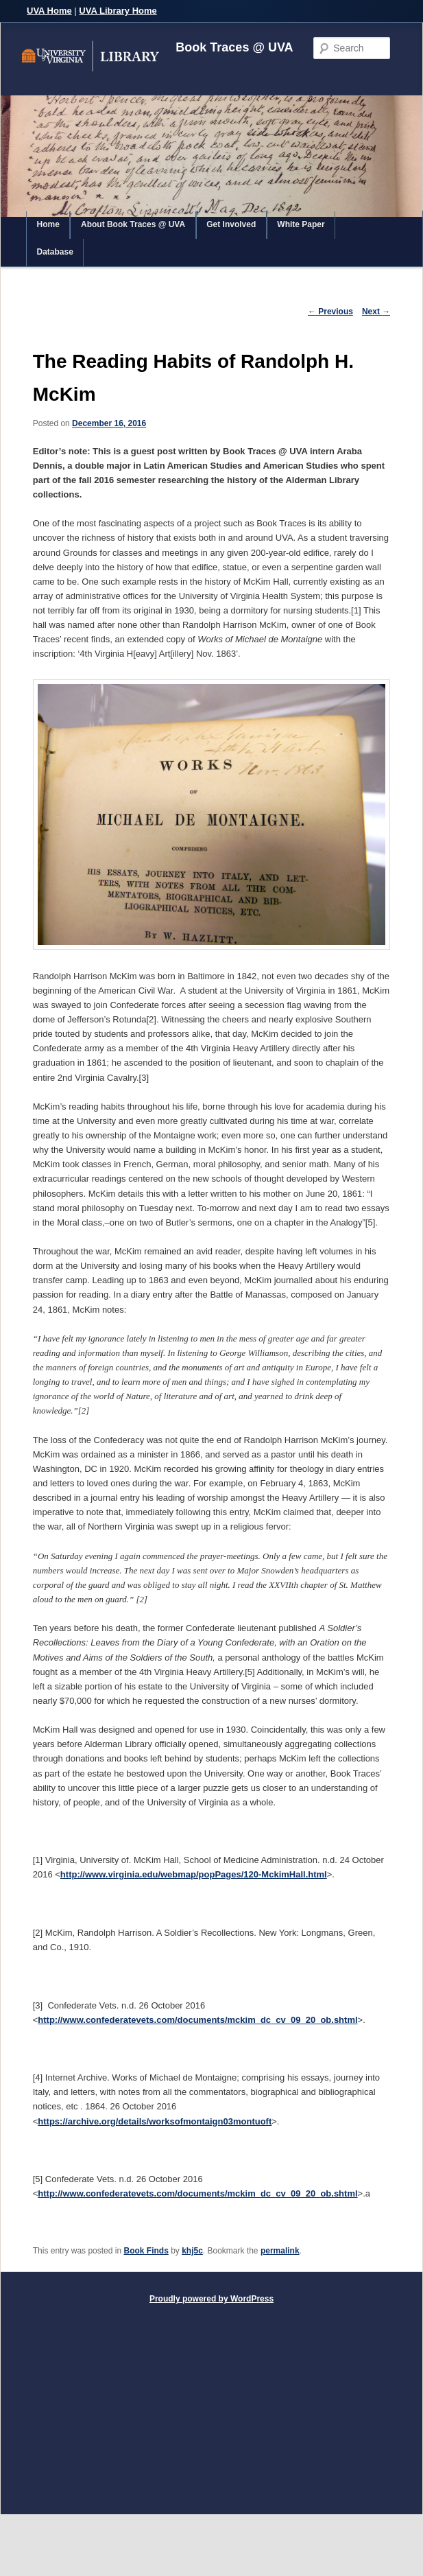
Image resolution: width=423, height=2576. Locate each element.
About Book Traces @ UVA (133, 224)
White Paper (300, 224)
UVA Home (49, 10)
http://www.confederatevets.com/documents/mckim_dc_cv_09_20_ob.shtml (197, 2020)
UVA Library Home (117, 10)
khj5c (192, 2251)
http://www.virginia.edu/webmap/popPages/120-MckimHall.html (193, 1874)
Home (48, 224)
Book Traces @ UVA (234, 47)
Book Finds (145, 2251)
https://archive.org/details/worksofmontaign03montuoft (154, 2121)
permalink (280, 2251)
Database (55, 252)
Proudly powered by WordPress (211, 2299)
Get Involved (231, 224)
